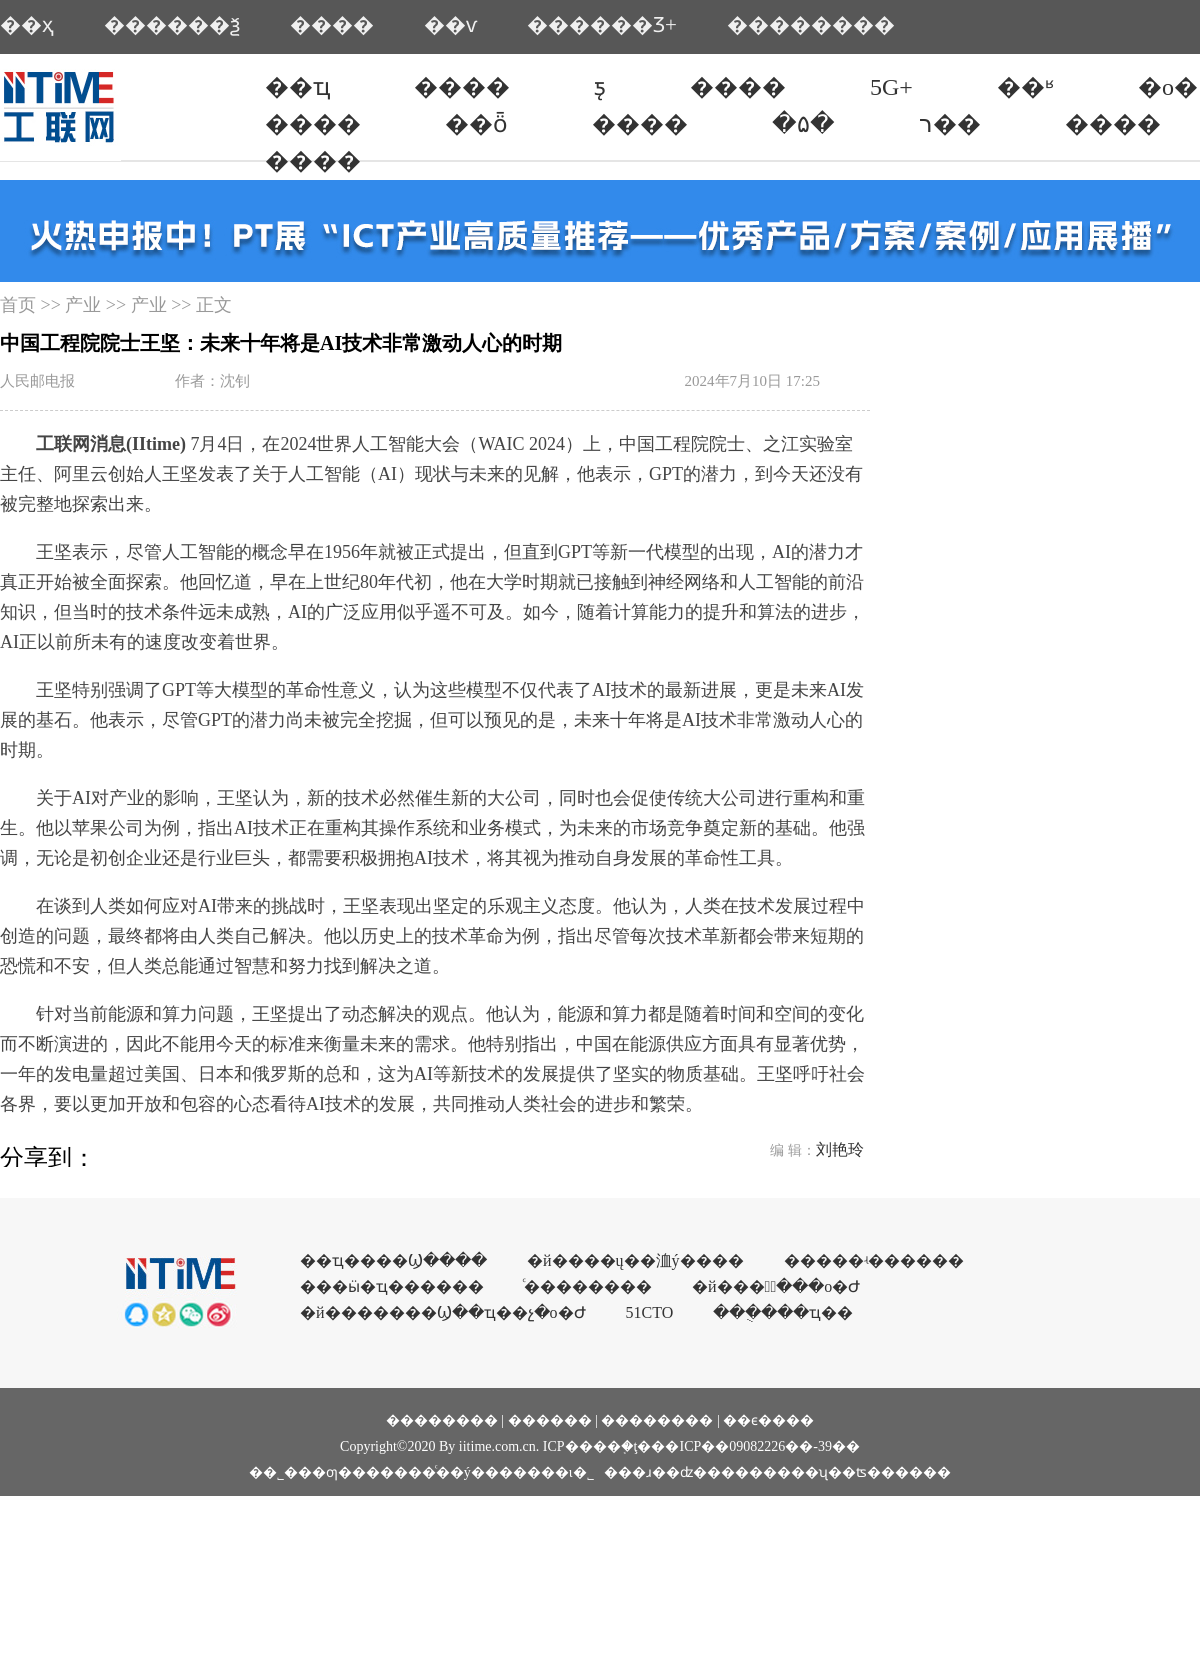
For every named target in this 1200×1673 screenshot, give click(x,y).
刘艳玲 (840, 1149)
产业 (83, 305)
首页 (18, 305)
